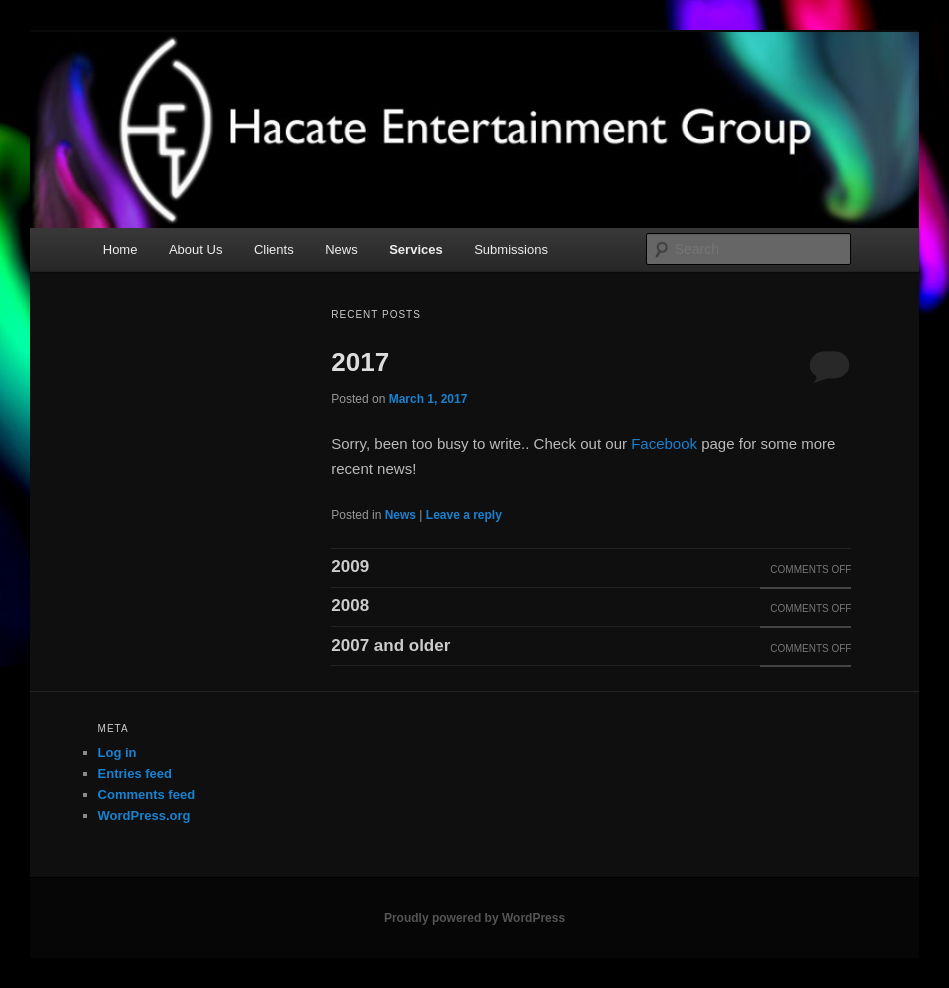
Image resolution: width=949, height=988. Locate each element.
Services (416, 249)
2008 (350, 605)
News (341, 249)
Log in (117, 752)
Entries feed (135, 773)
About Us (195, 249)
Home (120, 249)
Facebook (664, 443)
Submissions (511, 249)
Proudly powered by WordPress (474, 918)
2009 (350, 566)
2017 (360, 362)
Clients (274, 249)
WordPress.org (144, 815)
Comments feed (147, 794)
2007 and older (390, 645)
